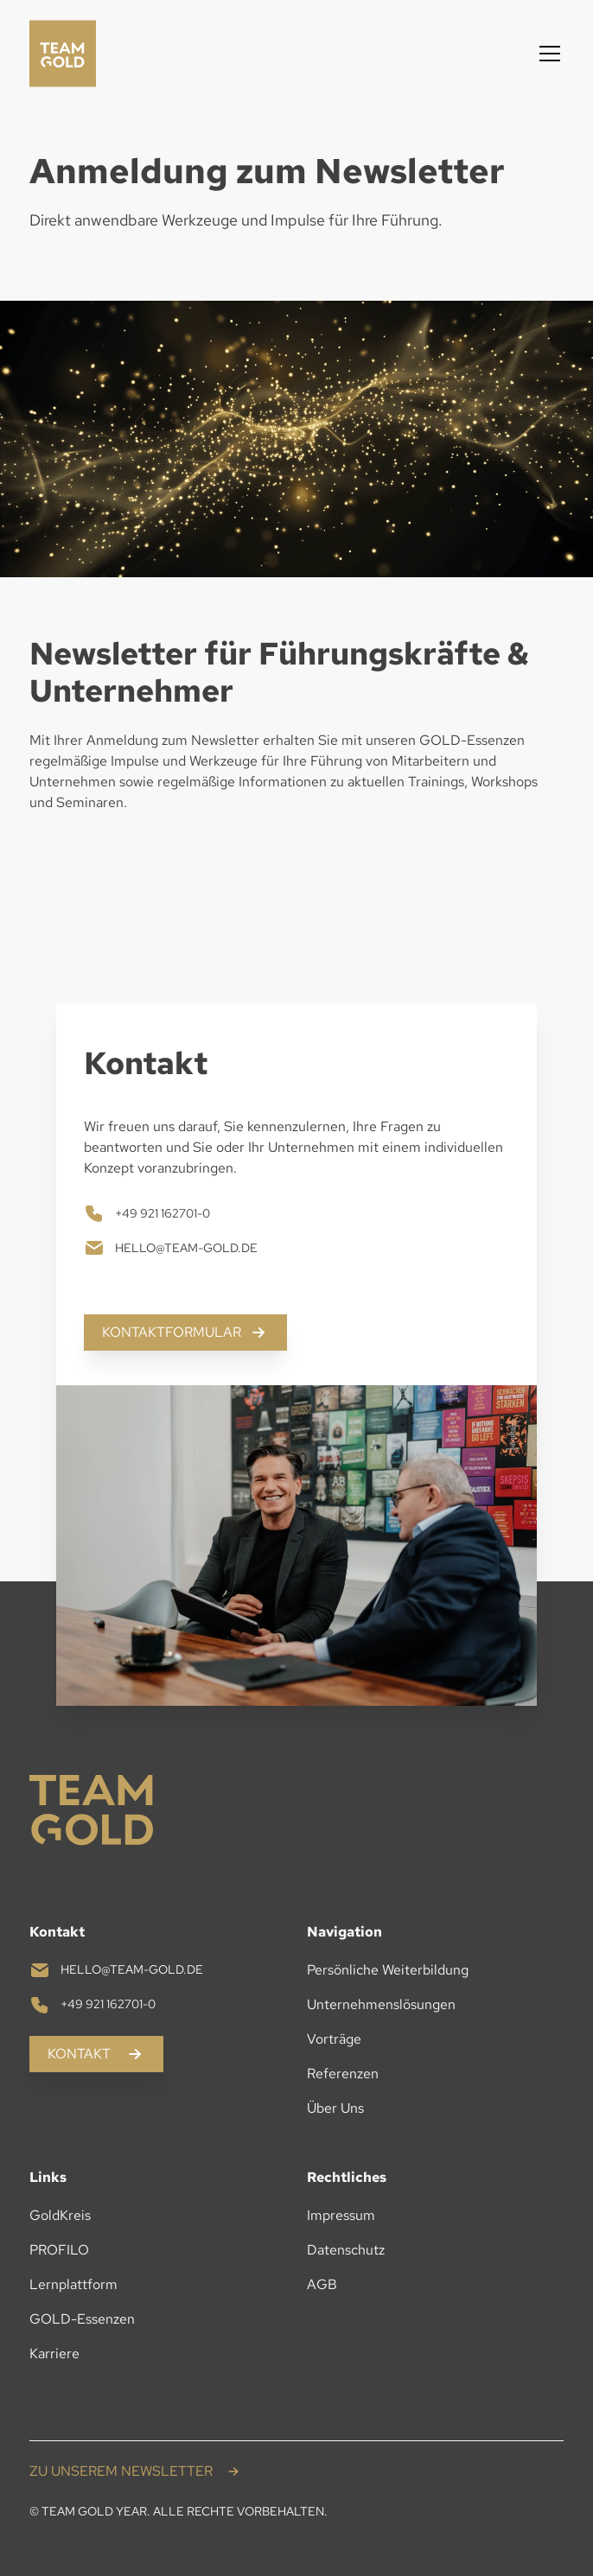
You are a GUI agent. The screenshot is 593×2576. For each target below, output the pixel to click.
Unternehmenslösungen (381, 2004)
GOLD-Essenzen (82, 2319)
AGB (322, 2284)
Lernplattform (73, 2284)
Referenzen (343, 2073)
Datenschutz (346, 2250)
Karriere (54, 2353)
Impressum (341, 2215)
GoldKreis (60, 2215)
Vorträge (334, 2039)
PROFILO (59, 2250)
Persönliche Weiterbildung (388, 1970)
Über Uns (335, 2108)
